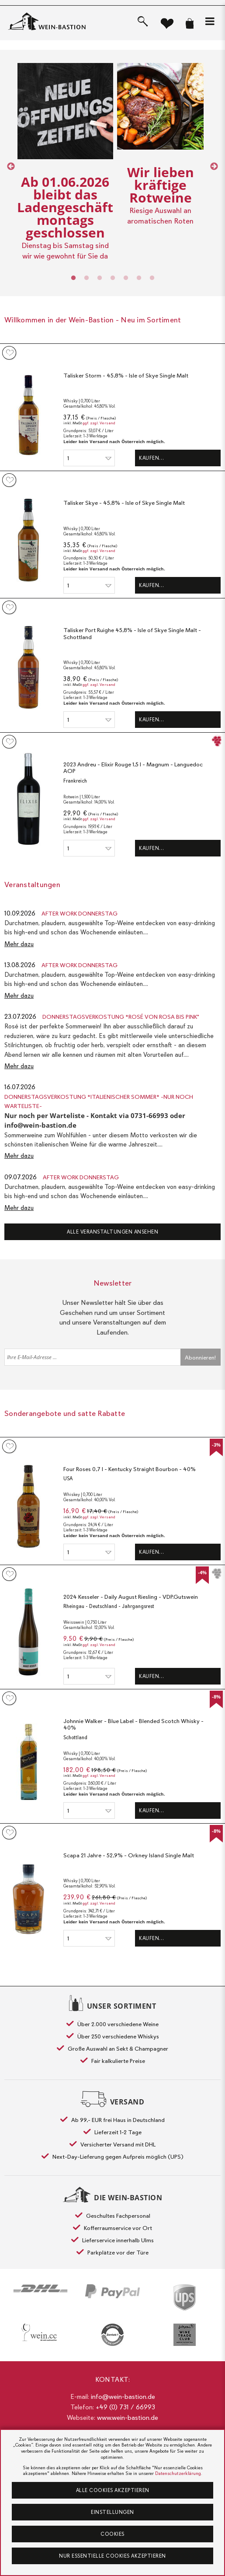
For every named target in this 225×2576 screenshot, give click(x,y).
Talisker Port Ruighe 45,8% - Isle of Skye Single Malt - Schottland (132, 633)
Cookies (112, 2534)
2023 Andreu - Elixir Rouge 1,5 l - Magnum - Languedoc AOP (133, 768)
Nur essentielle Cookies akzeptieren (112, 2556)
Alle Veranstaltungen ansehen (112, 1232)
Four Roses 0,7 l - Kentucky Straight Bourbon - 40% (129, 1469)
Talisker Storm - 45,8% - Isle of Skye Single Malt (125, 375)
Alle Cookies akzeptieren (112, 2490)
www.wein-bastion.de (127, 2417)
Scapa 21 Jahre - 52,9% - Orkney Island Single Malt (128, 1855)
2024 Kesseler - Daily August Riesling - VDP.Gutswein (130, 1597)
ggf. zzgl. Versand (99, 423)
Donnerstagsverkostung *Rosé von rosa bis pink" (120, 1017)
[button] (210, 21)
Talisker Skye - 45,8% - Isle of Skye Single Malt (124, 503)
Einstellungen (112, 2512)
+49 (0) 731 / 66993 (125, 2407)
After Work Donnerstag (80, 913)
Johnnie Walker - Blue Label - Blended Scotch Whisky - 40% (133, 1724)
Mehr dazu (19, 944)
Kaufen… (151, 458)
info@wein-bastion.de (123, 2396)
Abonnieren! (200, 1357)
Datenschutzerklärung (178, 2473)
